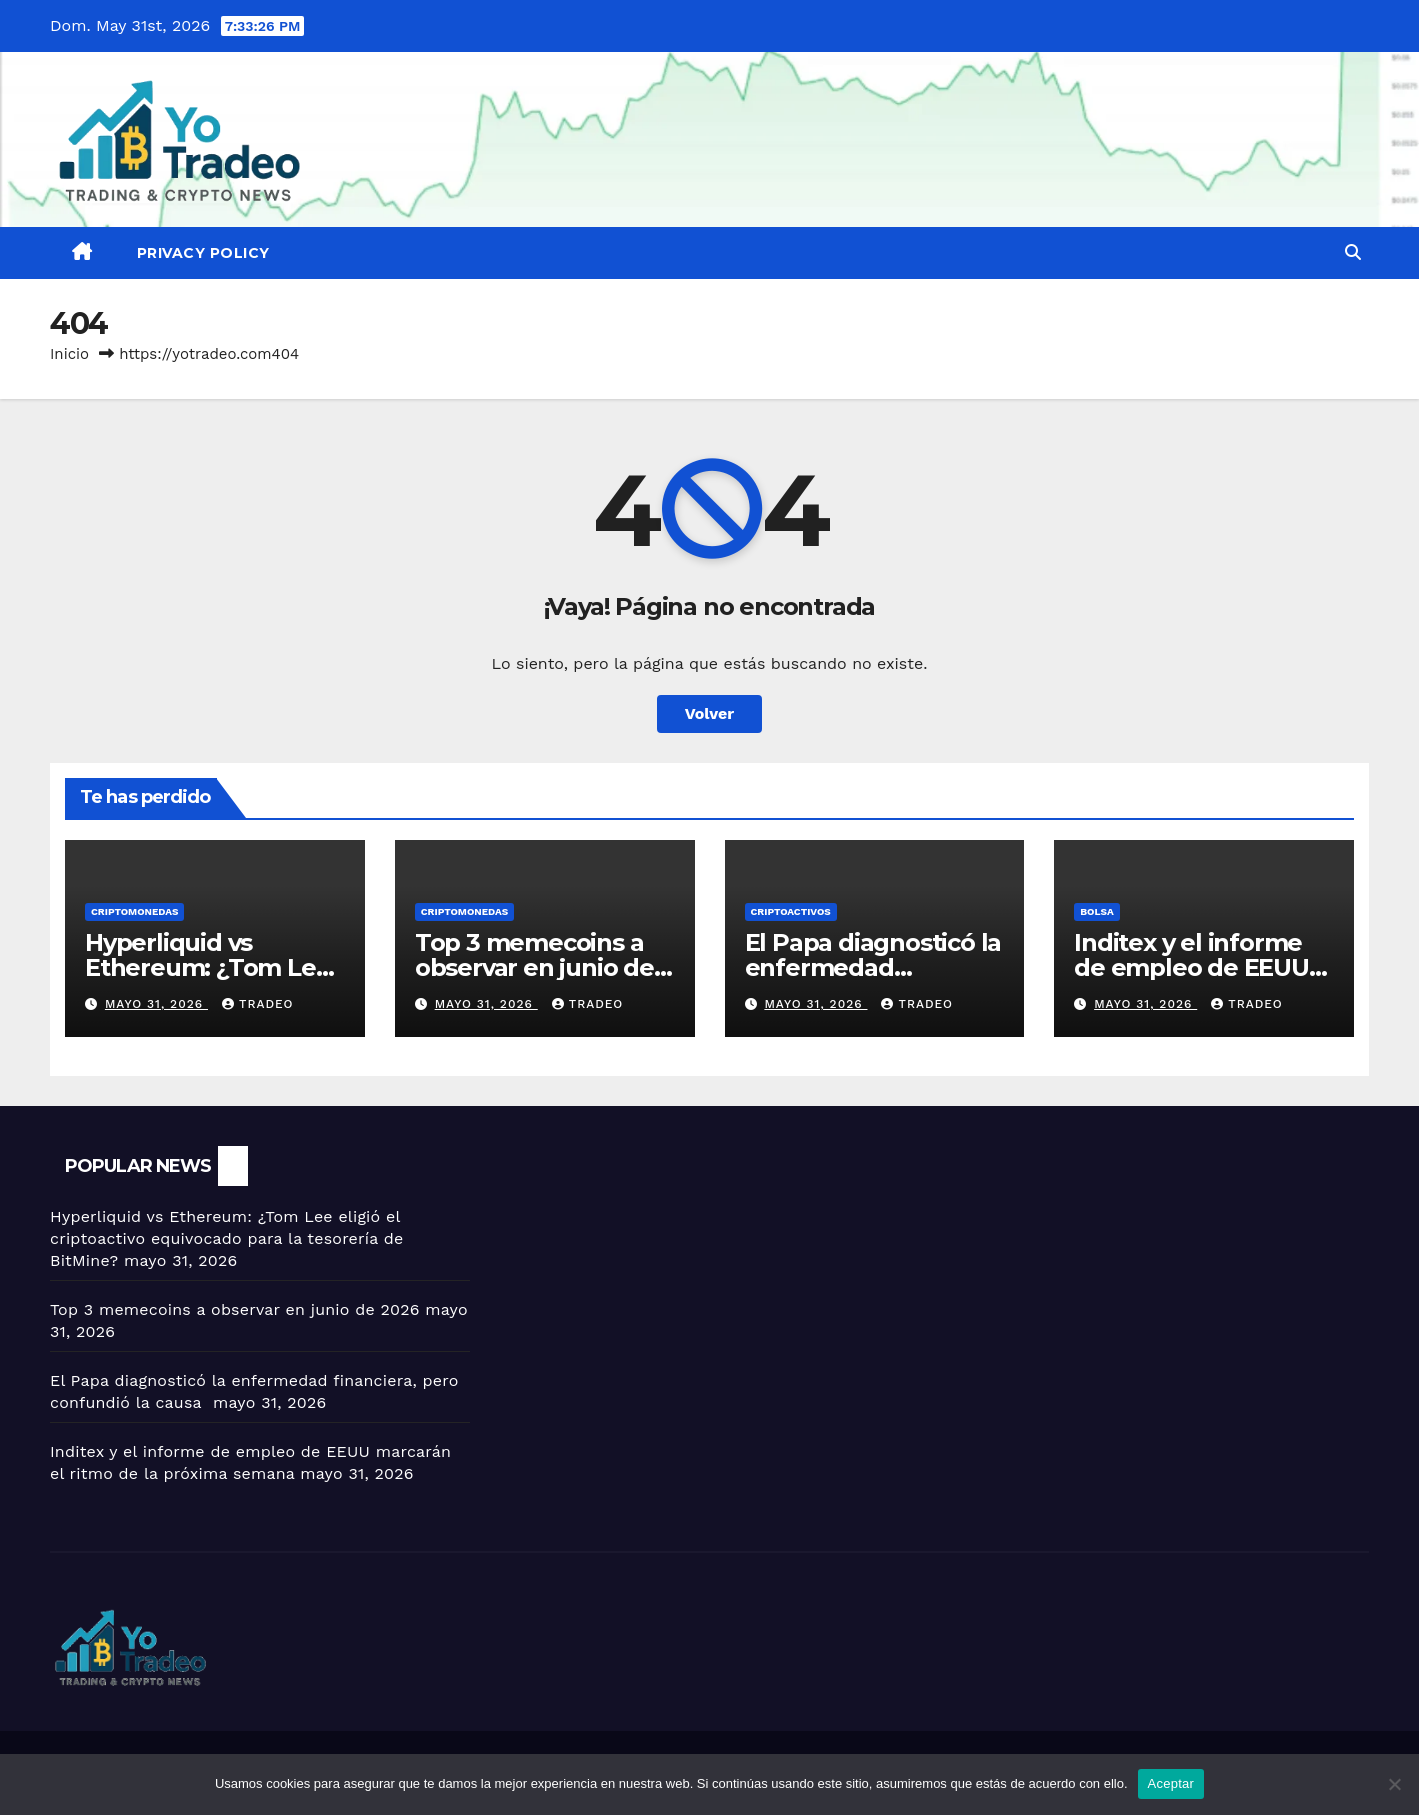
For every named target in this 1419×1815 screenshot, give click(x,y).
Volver (710, 713)
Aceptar (1171, 1783)
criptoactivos (791, 911)
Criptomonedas (134, 911)
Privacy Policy (203, 253)
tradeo (258, 1004)
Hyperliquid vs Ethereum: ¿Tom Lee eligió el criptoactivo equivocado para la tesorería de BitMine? (226, 1238)
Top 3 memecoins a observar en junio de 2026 (534, 967)
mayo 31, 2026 (156, 1004)
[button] (1353, 252)
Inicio (69, 354)
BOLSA (1096, 911)
